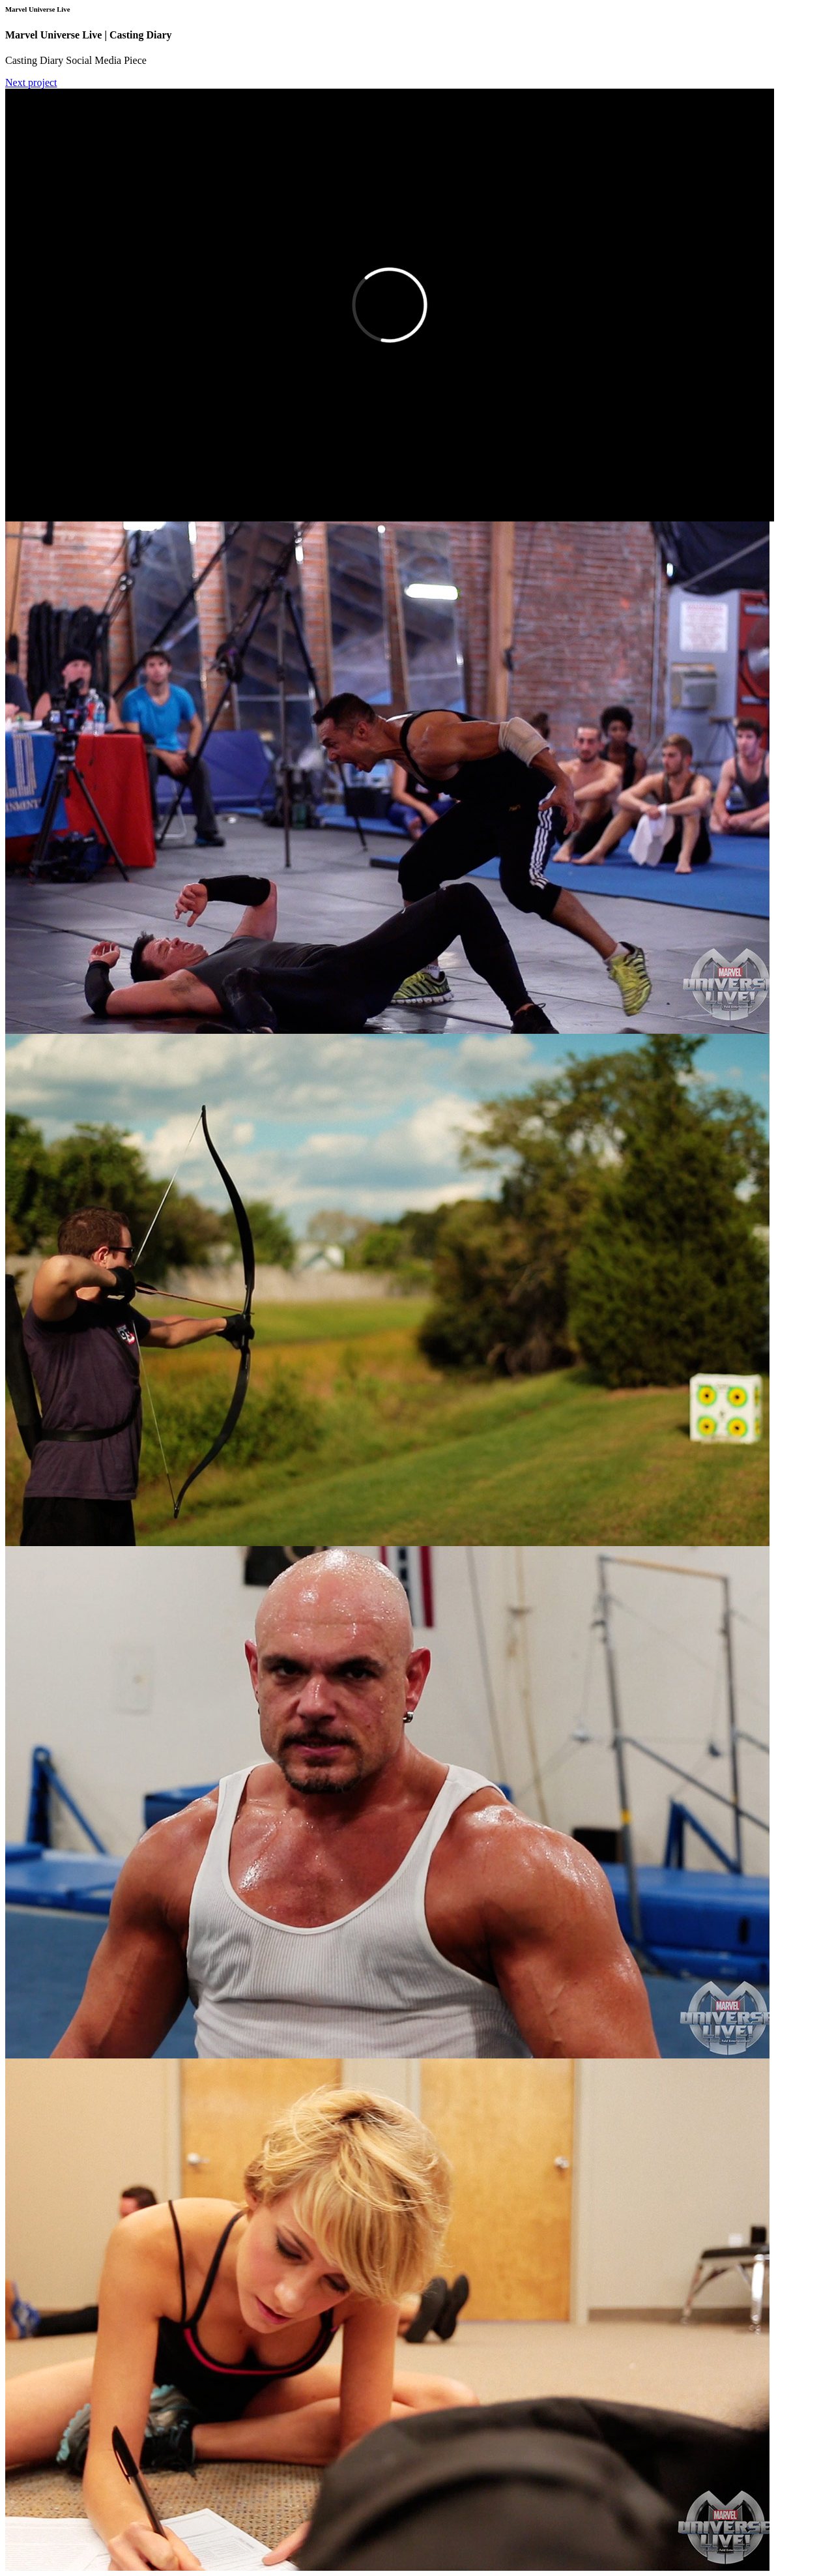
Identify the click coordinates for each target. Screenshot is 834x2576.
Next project (31, 82)
